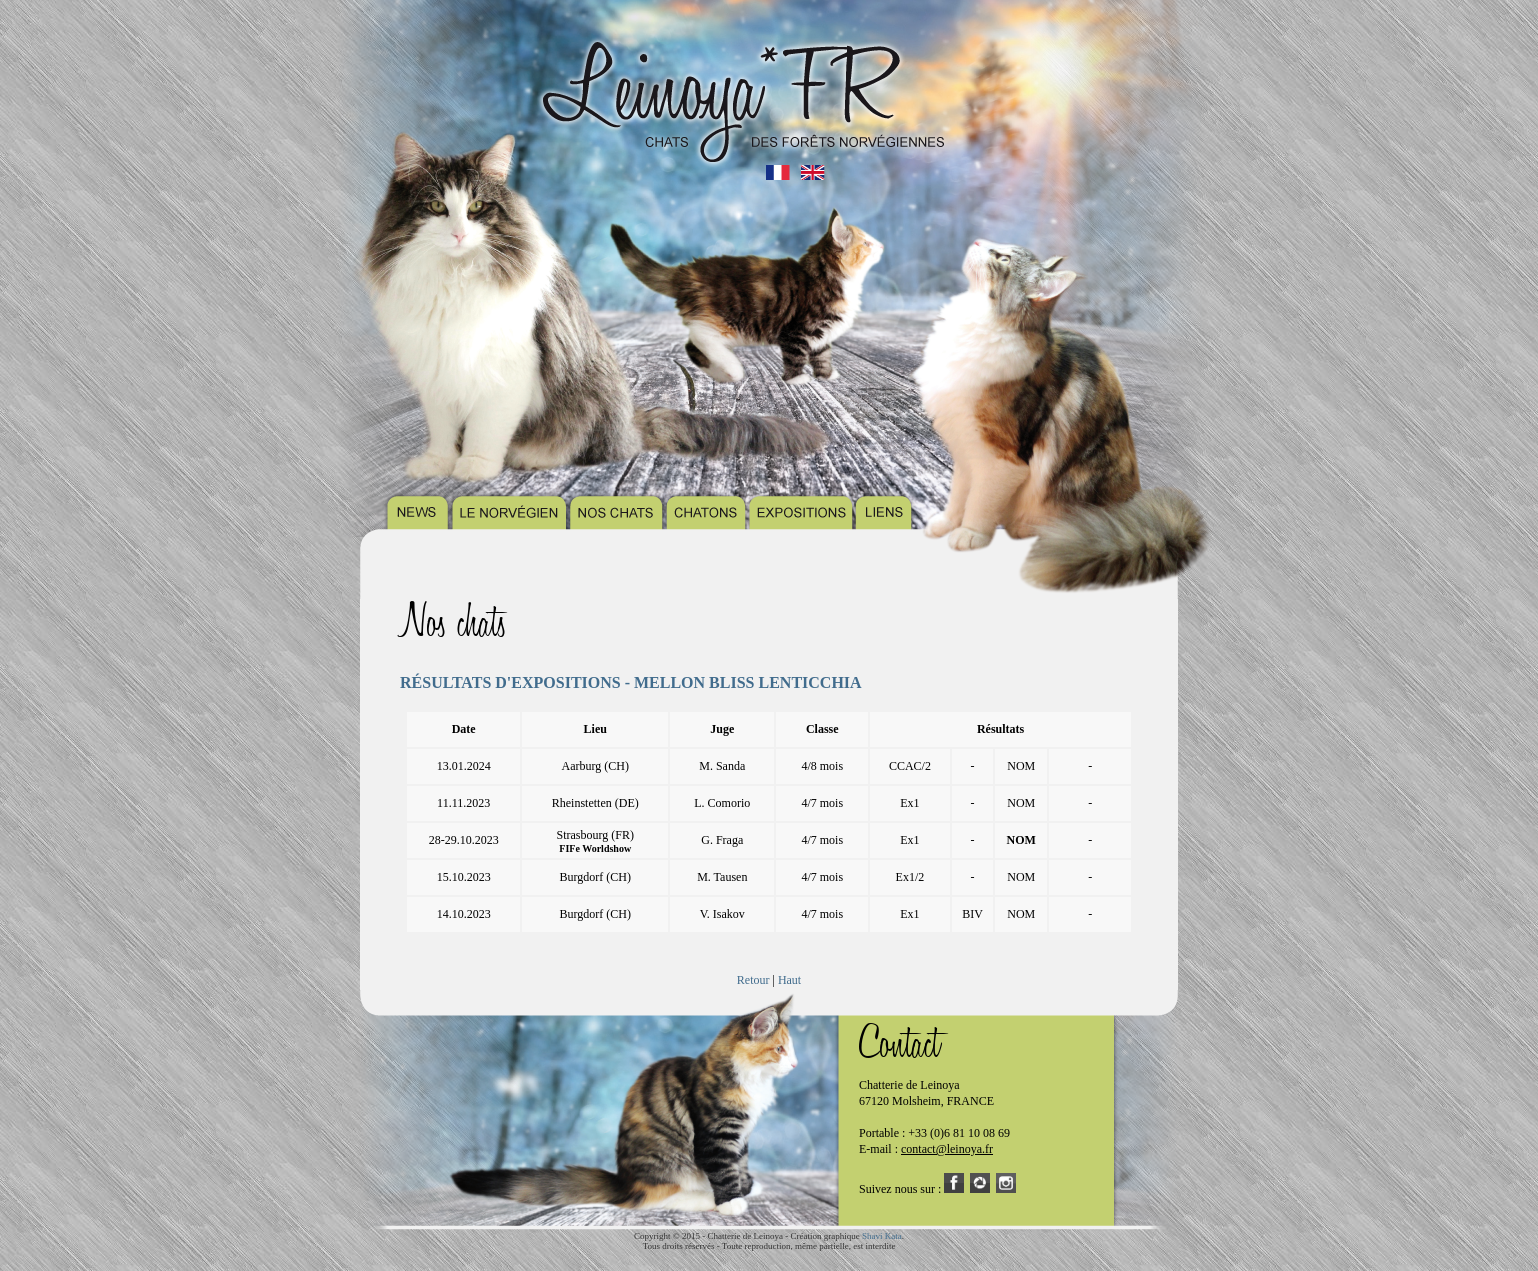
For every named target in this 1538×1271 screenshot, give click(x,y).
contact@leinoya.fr (947, 1149)
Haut (789, 980)
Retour (753, 980)
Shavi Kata (882, 1236)
